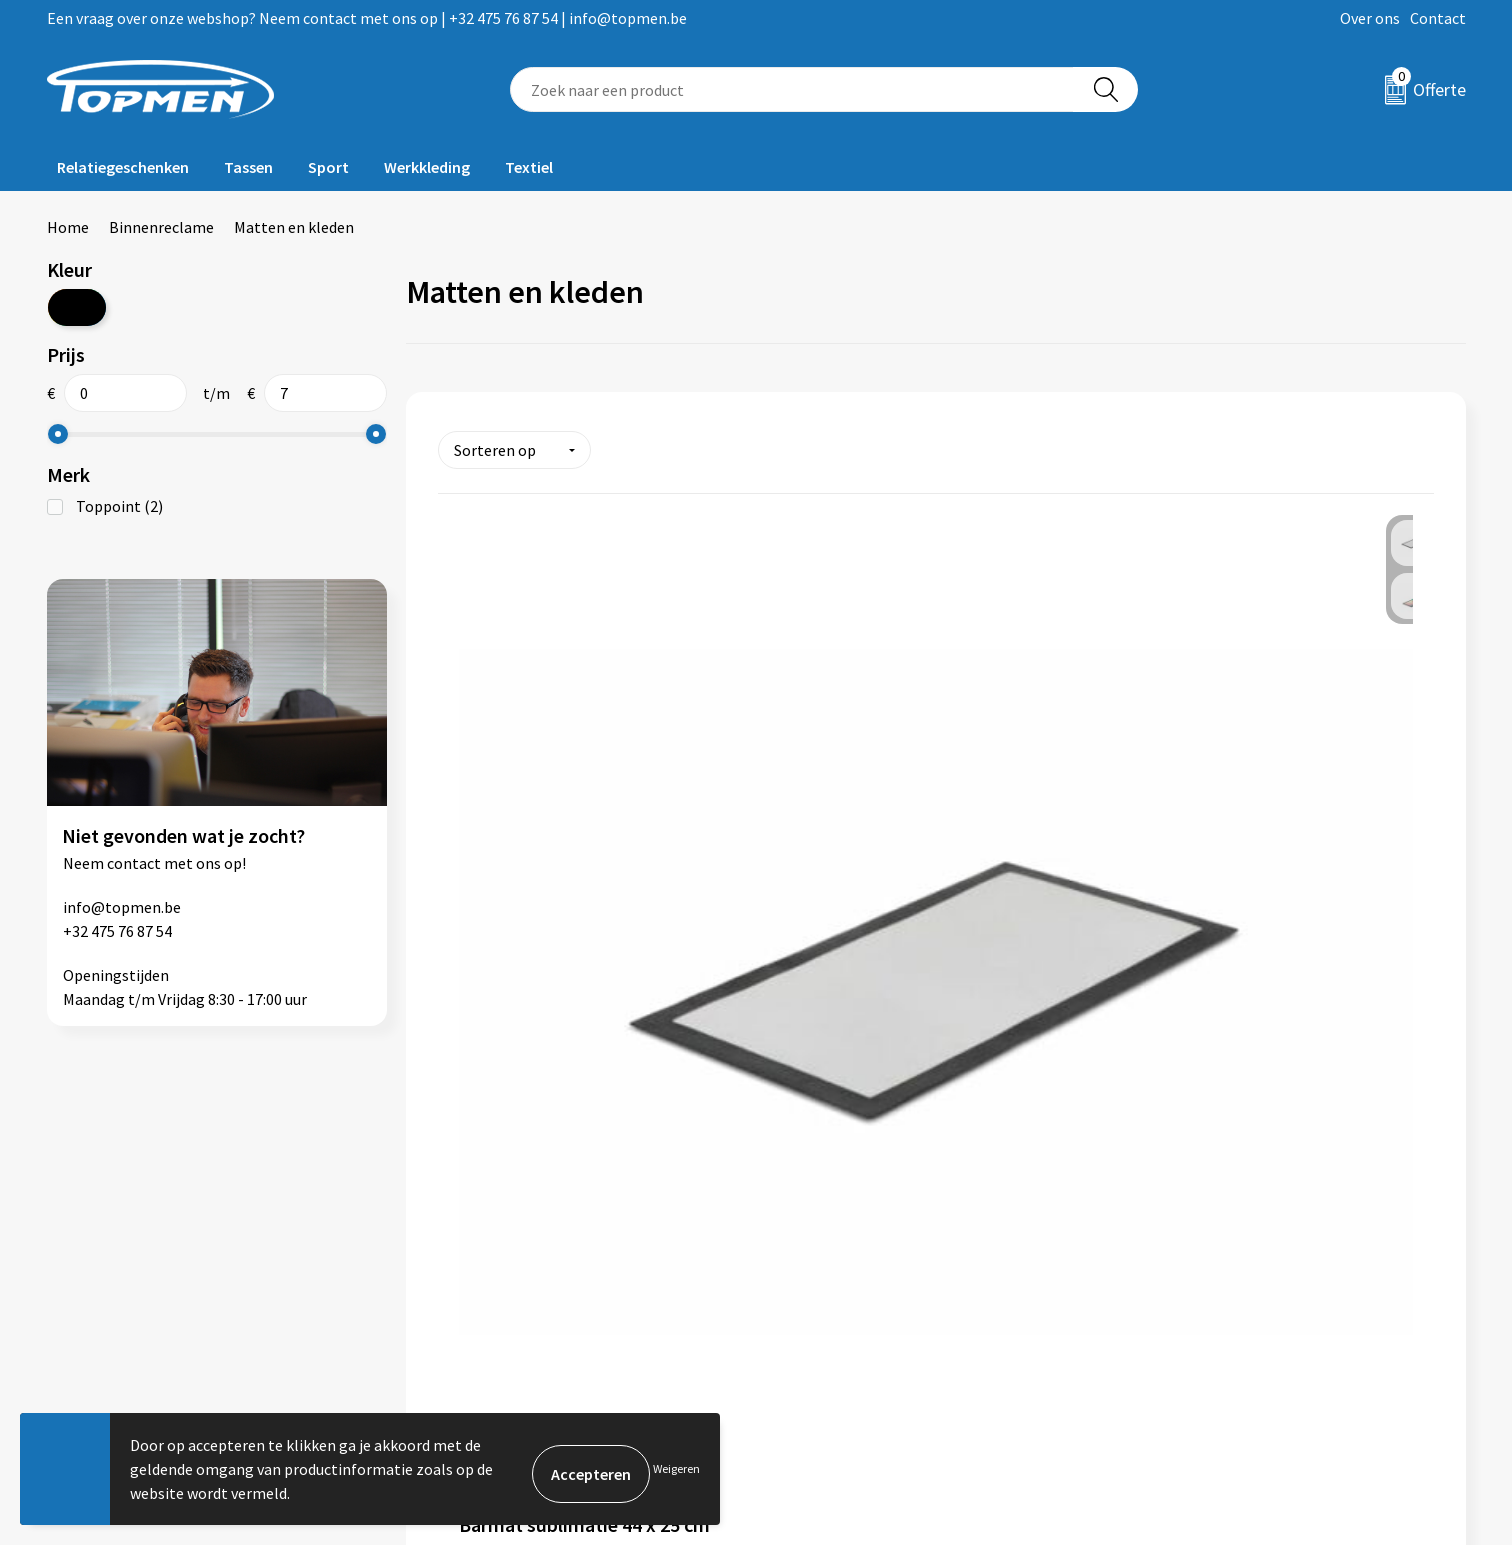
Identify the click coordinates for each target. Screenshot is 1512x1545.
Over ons (1370, 18)
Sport (328, 167)
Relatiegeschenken (123, 167)
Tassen (248, 167)
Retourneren (825, 1220)
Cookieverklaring (1191, 1220)
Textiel (529, 167)
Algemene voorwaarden (1214, 1190)
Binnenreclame (161, 227)
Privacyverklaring (1192, 1251)
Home (68, 227)
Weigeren (676, 1468)
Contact (1438, 18)
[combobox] (792, 89)
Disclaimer (1169, 1281)
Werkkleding (427, 167)
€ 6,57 (838, 947)
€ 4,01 (506, 948)
